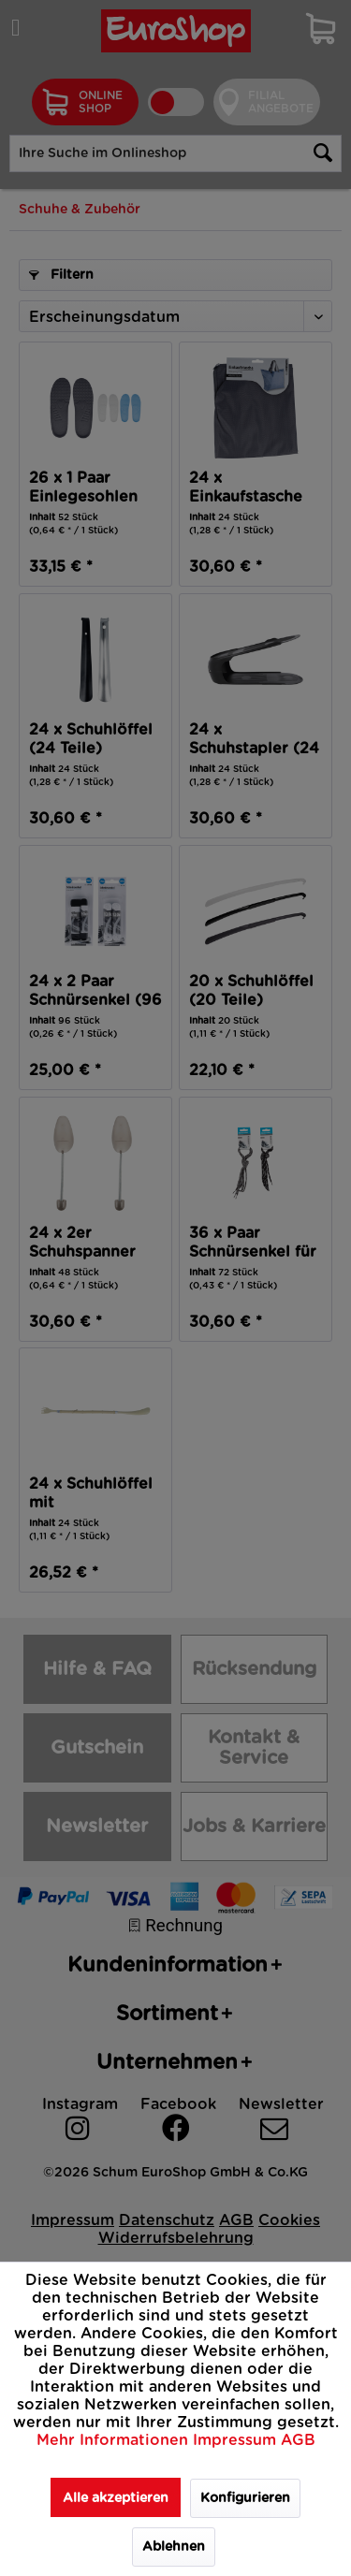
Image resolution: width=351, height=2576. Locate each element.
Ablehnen (173, 2547)
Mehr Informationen (115, 2440)
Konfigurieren (245, 2498)
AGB (298, 2440)
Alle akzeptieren (115, 2498)
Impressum (237, 2440)
